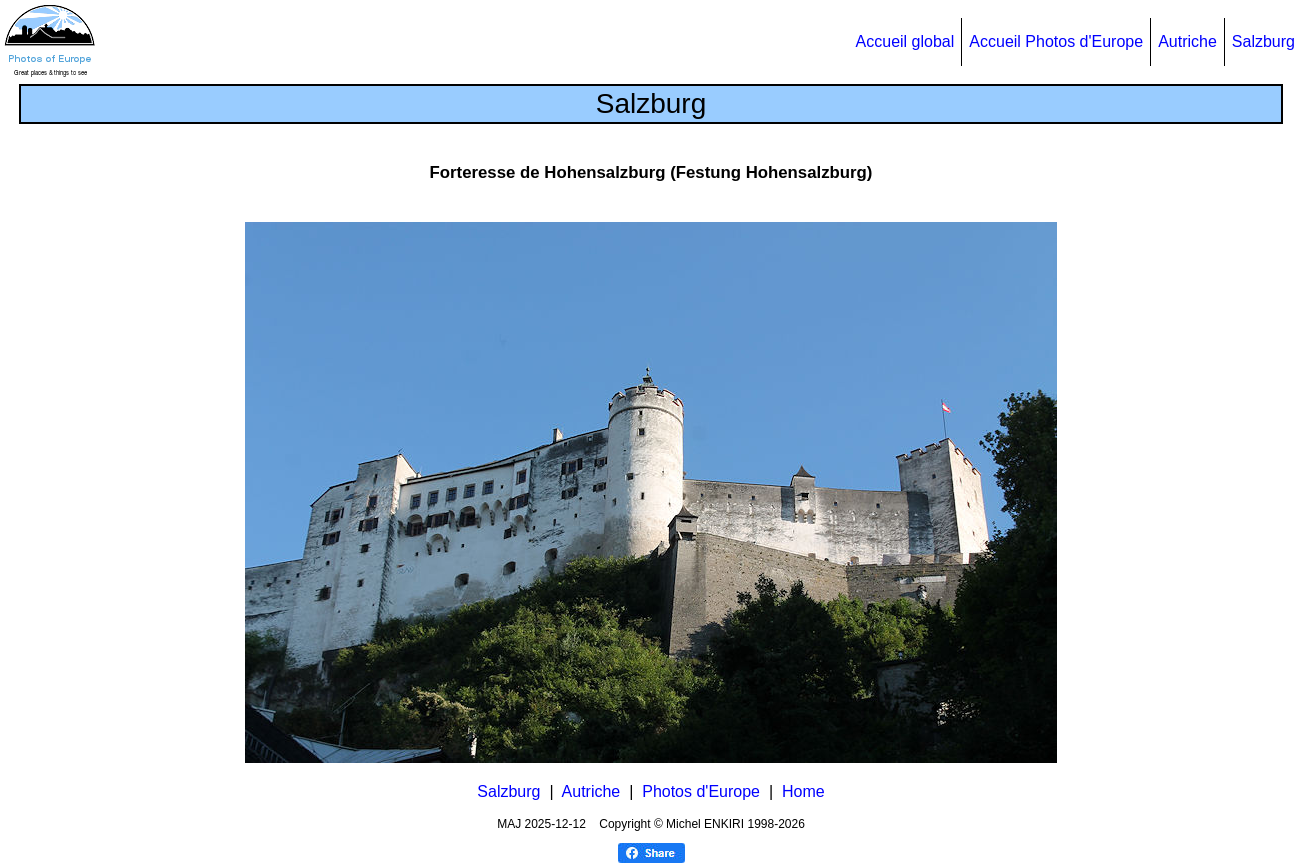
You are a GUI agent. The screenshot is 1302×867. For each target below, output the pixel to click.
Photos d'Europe (701, 791)
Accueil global (905, 41)
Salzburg (1263, 41)
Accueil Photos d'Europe (1056, 41)
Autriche (1187, 41)
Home (803, 791)
